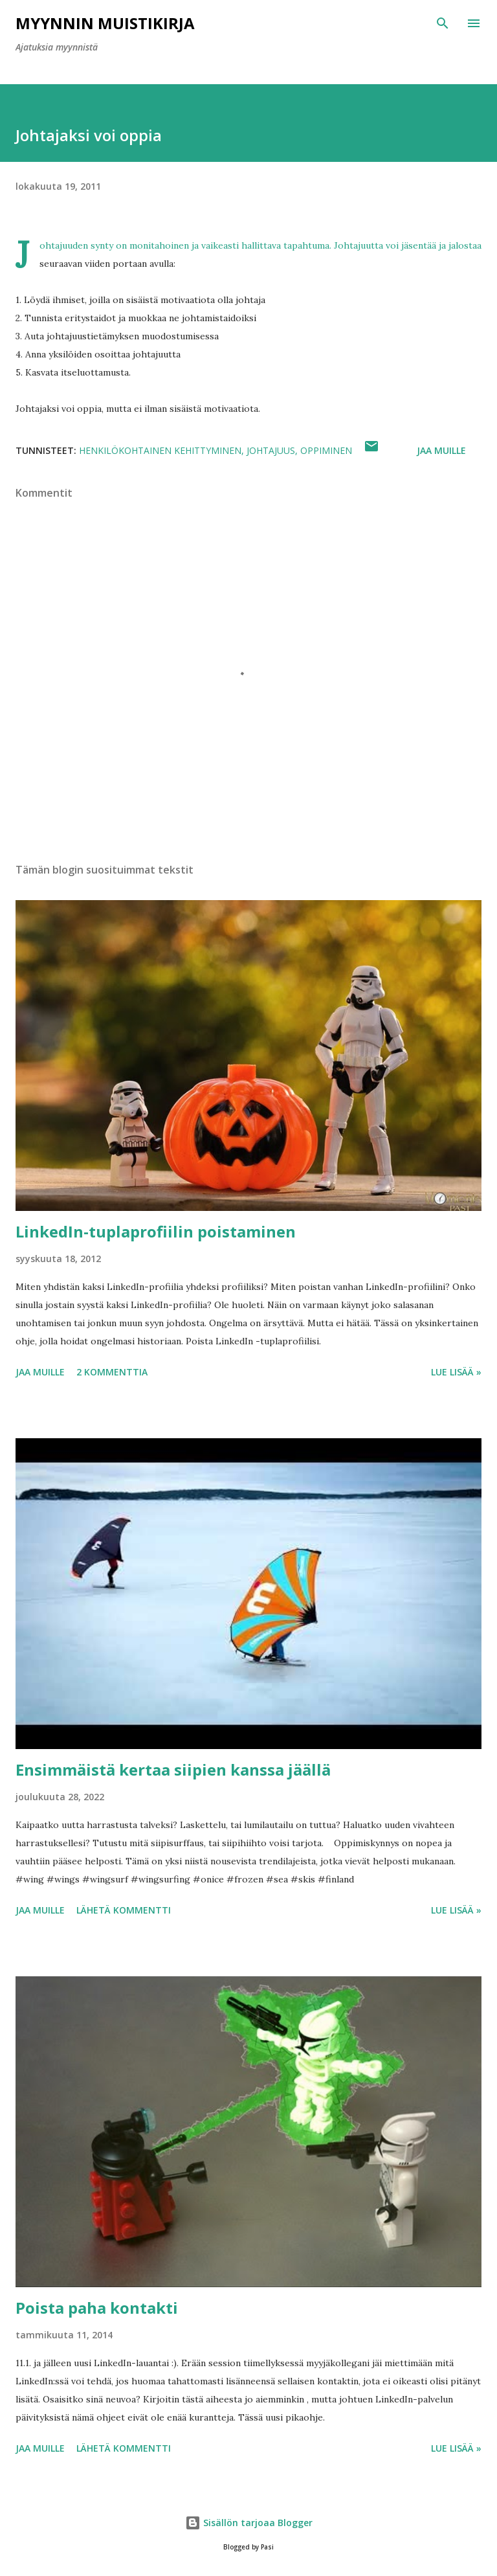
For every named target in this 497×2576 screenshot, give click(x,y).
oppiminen (326, 450)
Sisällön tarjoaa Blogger (249, 2522)
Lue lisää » (456, 1372)
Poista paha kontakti (97, 2307)
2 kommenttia (112, 1372)
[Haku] (442, 23)
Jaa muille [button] (441, 450)
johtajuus (271, 450)
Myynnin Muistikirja (105, 23)
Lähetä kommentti (123, 1910)
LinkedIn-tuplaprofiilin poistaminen (156, 1231)
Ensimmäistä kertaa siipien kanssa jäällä (173, 1769)
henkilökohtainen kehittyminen (160, 450)
